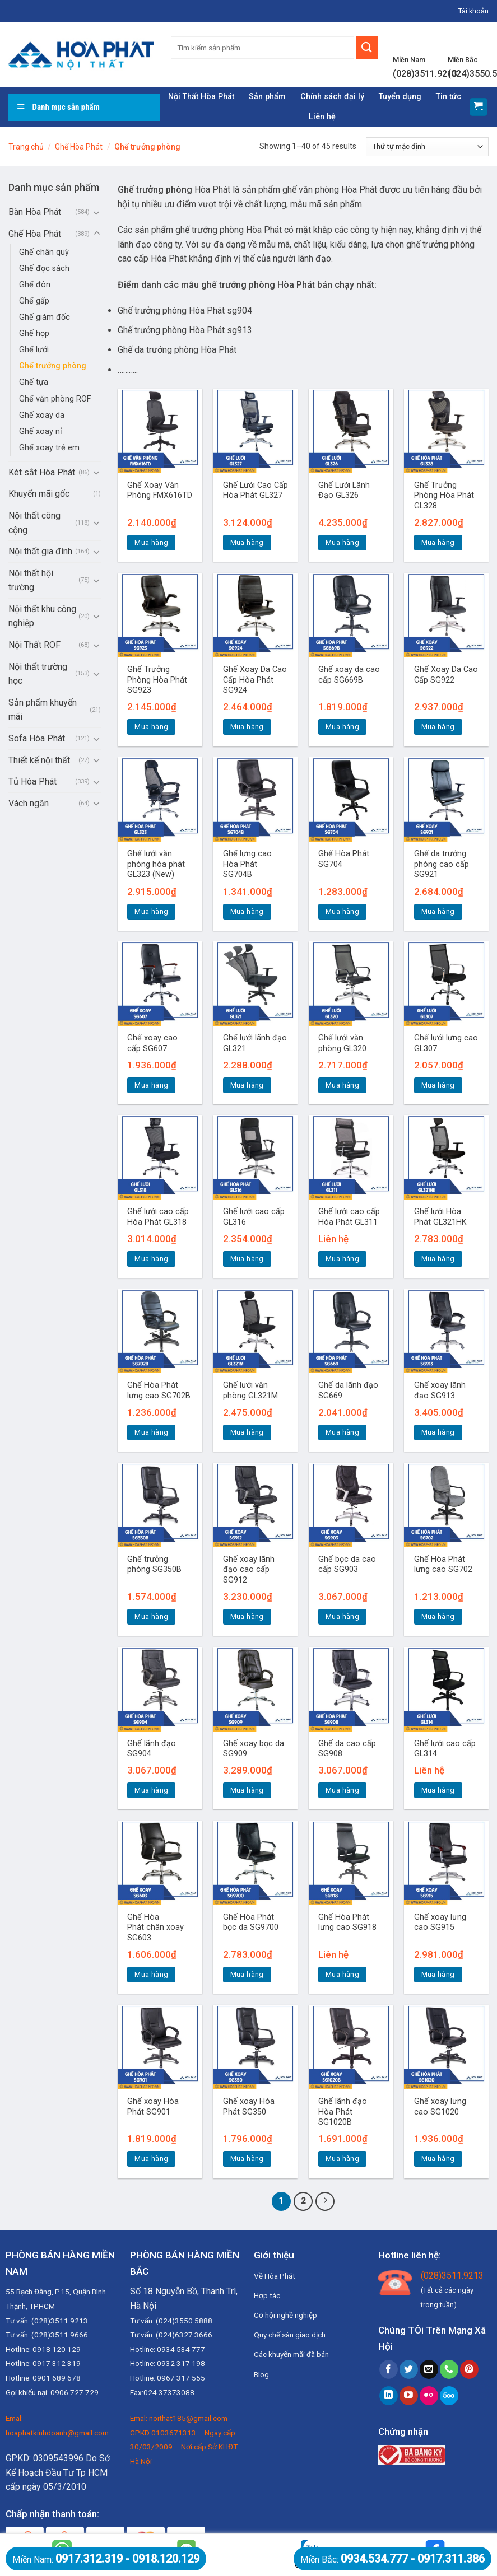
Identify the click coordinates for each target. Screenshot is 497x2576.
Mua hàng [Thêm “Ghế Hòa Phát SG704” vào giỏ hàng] (342, 911)
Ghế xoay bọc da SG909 (253, 1749)
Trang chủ (26, 146)
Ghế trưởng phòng (52, 366)
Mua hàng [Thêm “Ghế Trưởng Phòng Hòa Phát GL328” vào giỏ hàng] (438, 542)
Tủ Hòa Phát (32, 781)
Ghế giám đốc (44, 317)
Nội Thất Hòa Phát (201, 96)
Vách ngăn (28, 803)
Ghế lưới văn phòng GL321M (250, 1390)
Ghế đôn (34, 285)
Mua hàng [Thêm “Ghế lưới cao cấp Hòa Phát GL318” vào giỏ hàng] (151, 1258)
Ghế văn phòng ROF (55, 399)
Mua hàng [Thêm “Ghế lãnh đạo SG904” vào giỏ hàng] (151, 1790)
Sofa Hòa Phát (36, 738)
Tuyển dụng (400, 96)
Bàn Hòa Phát (34, 212)
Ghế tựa (33, 382)
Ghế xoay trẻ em (49, 447)
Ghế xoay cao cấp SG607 (152, 1043)
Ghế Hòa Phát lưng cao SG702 (443, 1565)
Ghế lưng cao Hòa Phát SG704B (247, 864)
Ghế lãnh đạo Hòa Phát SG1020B (342, 2112)
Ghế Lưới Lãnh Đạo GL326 (344, 490)
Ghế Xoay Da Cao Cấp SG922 (446, 675)
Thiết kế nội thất (39, 760)
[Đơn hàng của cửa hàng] (427, 146)
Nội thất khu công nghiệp (42, 616)
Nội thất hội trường (30, 580)
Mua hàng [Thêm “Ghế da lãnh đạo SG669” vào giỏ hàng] (342, 1432)
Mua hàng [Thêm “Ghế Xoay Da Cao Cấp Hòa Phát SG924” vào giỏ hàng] (247, 726)
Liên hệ (322, 117)
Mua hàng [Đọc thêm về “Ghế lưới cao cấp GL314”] (438, 1790)
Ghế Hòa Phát (79, 146)
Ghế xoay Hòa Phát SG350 (249, 2107)
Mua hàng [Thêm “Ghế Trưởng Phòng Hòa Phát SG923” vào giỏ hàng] (151, 726)
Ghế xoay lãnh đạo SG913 (440, 1390)
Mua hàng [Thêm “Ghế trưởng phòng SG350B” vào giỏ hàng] (151, 1616)
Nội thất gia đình (40, 551)
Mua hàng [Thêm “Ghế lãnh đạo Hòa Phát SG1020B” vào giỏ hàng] (342, 2158)
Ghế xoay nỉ (40, 431)
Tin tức (448, 96)
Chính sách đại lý (332, 96)
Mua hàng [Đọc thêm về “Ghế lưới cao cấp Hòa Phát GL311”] (342, 1258)
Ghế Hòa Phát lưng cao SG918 (347, 1922)
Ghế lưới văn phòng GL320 (342, 1043)
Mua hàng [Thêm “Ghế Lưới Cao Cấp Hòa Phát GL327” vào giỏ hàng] (247, 542)
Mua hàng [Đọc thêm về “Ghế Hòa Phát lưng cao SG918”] (342, 1974)
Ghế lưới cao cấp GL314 (445, 1749)
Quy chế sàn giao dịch (290, 2334)
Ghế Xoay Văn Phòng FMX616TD (159, 490)
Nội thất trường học (37, 674)
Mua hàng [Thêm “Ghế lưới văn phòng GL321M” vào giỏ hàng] (247, 1432)
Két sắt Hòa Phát (41, 472)
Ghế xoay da (41, 415)
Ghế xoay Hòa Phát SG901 (153, 2107)
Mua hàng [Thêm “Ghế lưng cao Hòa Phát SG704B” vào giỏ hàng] (247, 911)
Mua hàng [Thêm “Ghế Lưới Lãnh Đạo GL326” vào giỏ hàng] (342, 542)
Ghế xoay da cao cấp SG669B (349, 675)
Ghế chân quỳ (44, 252)
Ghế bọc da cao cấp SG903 (347, 1565)
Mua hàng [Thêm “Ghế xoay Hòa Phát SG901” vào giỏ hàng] (151, 2158)
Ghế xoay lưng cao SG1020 (440, 2107)
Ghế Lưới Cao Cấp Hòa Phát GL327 (255, 490)
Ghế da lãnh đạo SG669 (348, 1390)
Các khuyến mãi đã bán (291, 2354)
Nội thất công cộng (34, 522)
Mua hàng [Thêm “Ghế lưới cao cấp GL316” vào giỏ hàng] (247, 1258)
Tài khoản (473, 11)
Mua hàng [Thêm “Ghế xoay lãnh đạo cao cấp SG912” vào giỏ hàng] (247, 1616)
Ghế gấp (34, 301)
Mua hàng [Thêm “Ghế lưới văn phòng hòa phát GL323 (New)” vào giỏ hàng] (151, 911)
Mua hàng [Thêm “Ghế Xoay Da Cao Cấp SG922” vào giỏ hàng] (438, 726)
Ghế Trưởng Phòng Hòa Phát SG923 (157, 680)
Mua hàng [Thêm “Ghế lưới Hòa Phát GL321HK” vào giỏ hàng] (438, 1258)
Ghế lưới (34, 349)
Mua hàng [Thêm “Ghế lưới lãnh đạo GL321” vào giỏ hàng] (247, 1085)
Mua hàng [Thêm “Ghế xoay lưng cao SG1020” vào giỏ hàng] (438, 2158)
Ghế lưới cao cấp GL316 (254, 1217)
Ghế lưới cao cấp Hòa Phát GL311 (349, 1217)
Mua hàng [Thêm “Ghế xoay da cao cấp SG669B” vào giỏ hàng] (342, 726)
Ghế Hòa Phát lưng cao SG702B (159, 1390)
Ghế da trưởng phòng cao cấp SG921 (441, 864)
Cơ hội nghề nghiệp (285, 2315)
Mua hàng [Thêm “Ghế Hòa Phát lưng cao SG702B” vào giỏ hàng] (151, 1432)
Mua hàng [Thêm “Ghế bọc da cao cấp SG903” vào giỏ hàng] (342, 1616)
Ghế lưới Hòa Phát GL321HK (440, 1217)
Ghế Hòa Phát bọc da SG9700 (250, 1922)
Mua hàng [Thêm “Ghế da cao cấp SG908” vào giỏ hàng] (342, 1790)
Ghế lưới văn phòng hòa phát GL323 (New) (156, 864)
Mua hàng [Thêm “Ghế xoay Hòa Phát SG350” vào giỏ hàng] (247, 2158)
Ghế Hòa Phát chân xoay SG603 (155, 1927)
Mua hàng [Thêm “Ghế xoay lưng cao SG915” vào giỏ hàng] (438, 1974)
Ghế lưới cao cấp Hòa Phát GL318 (158, 1217)
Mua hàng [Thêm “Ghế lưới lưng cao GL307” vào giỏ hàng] (438, 1085)
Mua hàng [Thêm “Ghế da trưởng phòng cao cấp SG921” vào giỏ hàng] (438, 911)
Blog (261, 2374)
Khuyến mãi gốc (38, 493)
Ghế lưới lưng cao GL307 (446, 1043)
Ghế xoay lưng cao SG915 (440, 1922)
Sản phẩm (267, 96)
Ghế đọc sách (44, 268)
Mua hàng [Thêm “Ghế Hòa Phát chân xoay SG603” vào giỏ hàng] (151, 1974)
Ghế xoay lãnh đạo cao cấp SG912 (249, 1570)
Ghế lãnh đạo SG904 (151, 1749)
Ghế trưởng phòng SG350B (154, 1565)
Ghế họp (34, 333)
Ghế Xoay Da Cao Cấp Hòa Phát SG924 (255, 680)
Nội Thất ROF (34, 645)
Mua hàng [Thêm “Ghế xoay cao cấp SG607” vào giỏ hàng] (151, 1085)
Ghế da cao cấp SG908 (347, 1749)
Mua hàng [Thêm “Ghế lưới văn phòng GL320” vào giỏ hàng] (342, 1085)
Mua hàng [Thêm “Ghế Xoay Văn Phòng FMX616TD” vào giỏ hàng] (151, 542)
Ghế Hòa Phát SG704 (343, 859)
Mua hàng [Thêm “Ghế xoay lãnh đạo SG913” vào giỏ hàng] (438, 1432)
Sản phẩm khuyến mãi (42, 709)
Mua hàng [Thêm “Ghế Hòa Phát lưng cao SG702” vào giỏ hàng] (438, 1616)
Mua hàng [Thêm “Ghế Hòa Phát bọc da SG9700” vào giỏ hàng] (247, 1974)
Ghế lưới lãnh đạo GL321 (255, 1043)
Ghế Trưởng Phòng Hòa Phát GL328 (444, 495)
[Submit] (366, 47)
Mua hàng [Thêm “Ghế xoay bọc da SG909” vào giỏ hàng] (247, 1790)
